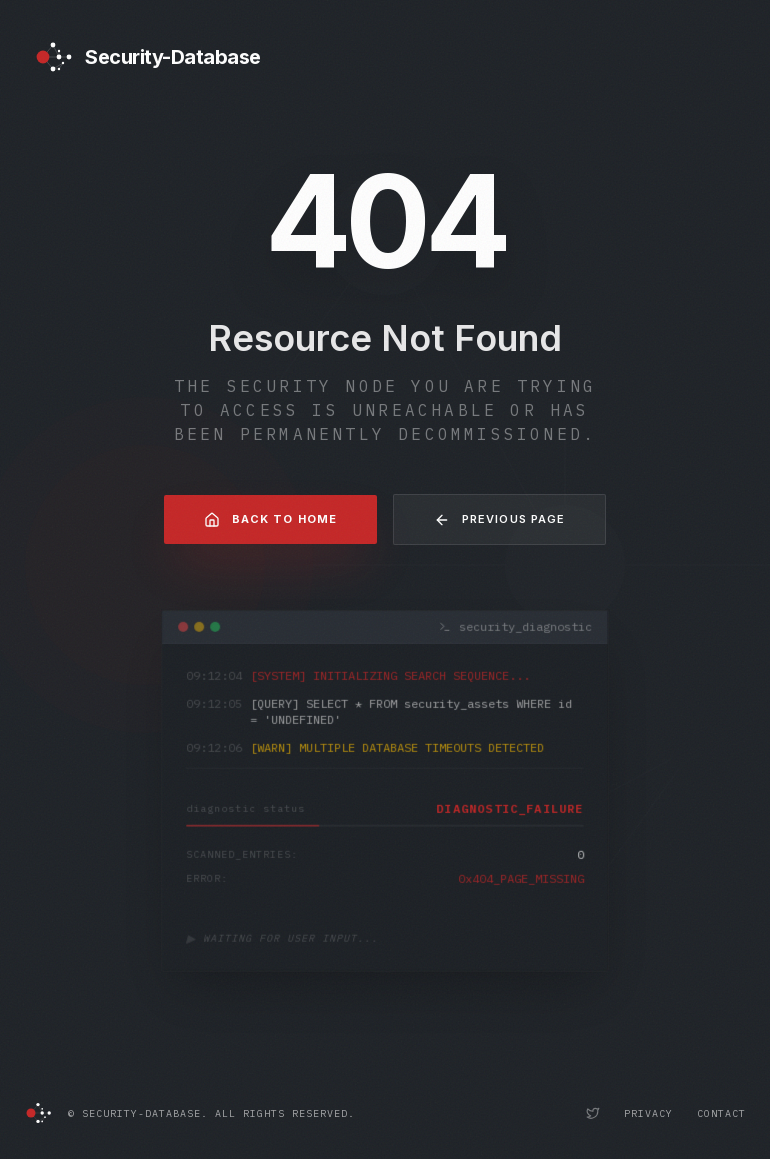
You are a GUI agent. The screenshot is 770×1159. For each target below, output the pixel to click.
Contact (721, 1113)
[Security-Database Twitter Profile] (593, 1113)
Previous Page (499, 520)
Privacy (648, 1113)
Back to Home (270, 520)
